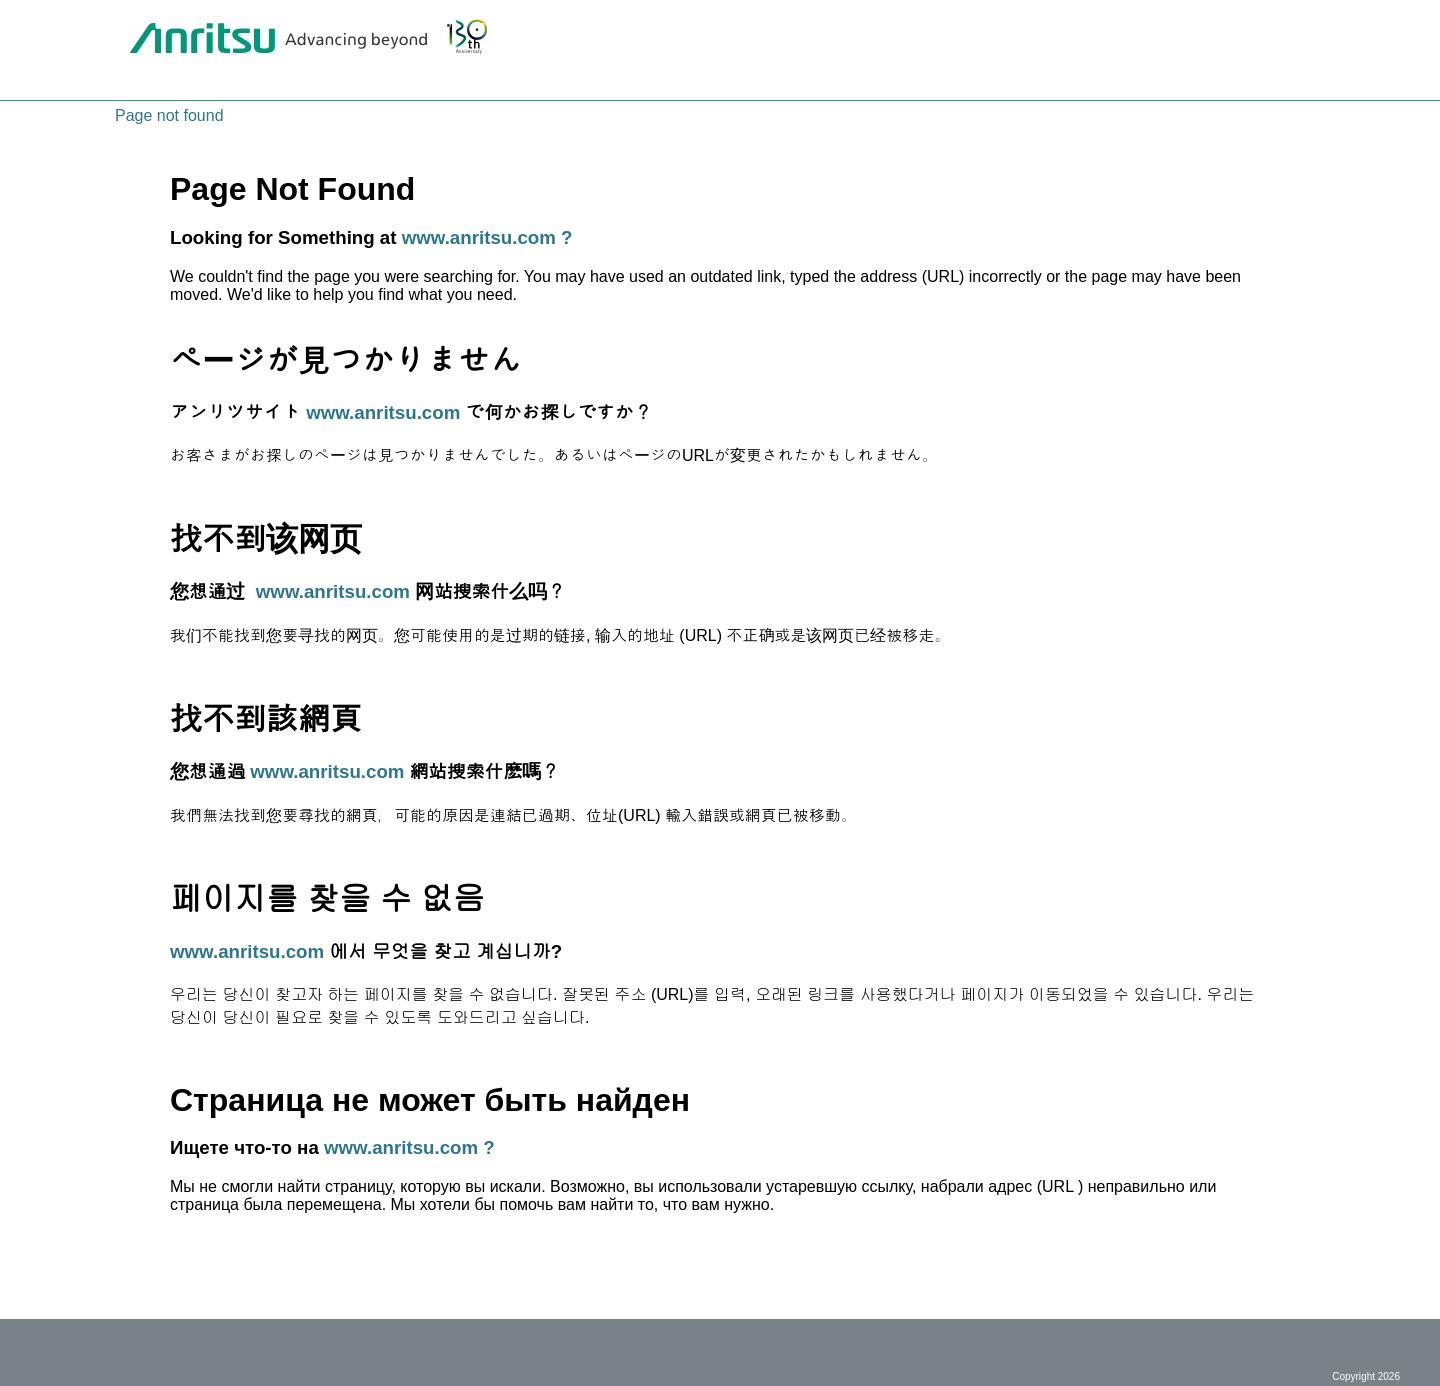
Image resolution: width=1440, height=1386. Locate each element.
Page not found (169, 115)
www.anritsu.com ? (487, 237)
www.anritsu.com (383, 412)
